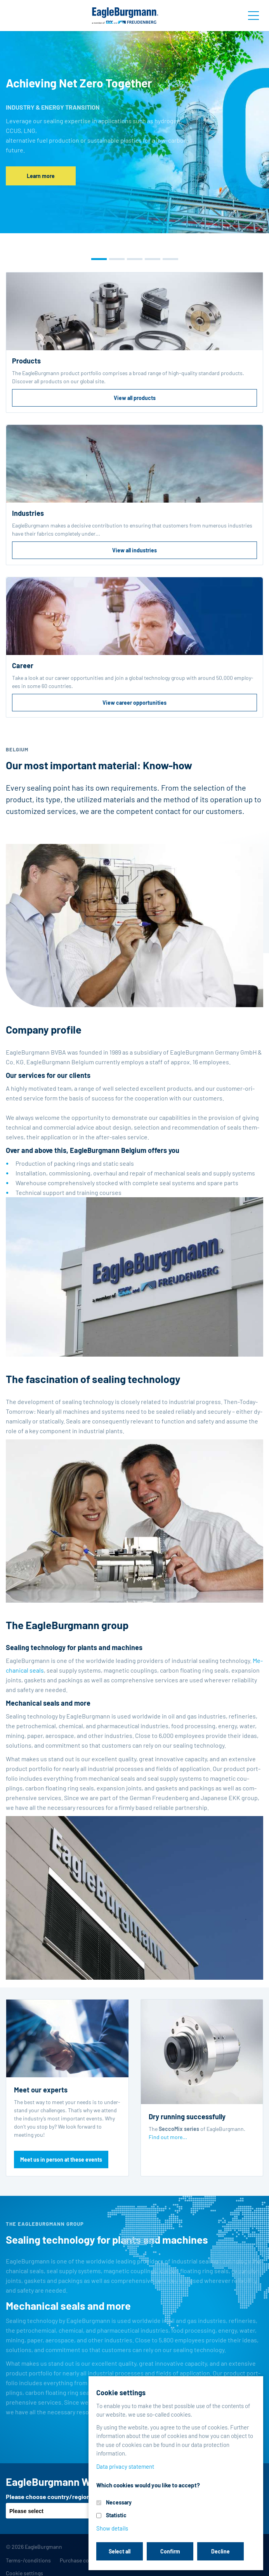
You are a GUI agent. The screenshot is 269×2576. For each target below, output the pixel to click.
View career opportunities (134, 702)
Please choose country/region (48, 2496)
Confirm (170, 2551)
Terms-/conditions (28, 2560)
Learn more (41, 176)
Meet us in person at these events (61, 2159)
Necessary (119, 2502)
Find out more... (168, 2137)
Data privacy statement (125, 2466)
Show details (112, 2528)
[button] (99, 259)
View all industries (134, 550)
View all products (135, 398)
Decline (220, 2551)
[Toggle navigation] (253, 15)
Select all (119, 2551)
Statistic (116, 2515)
